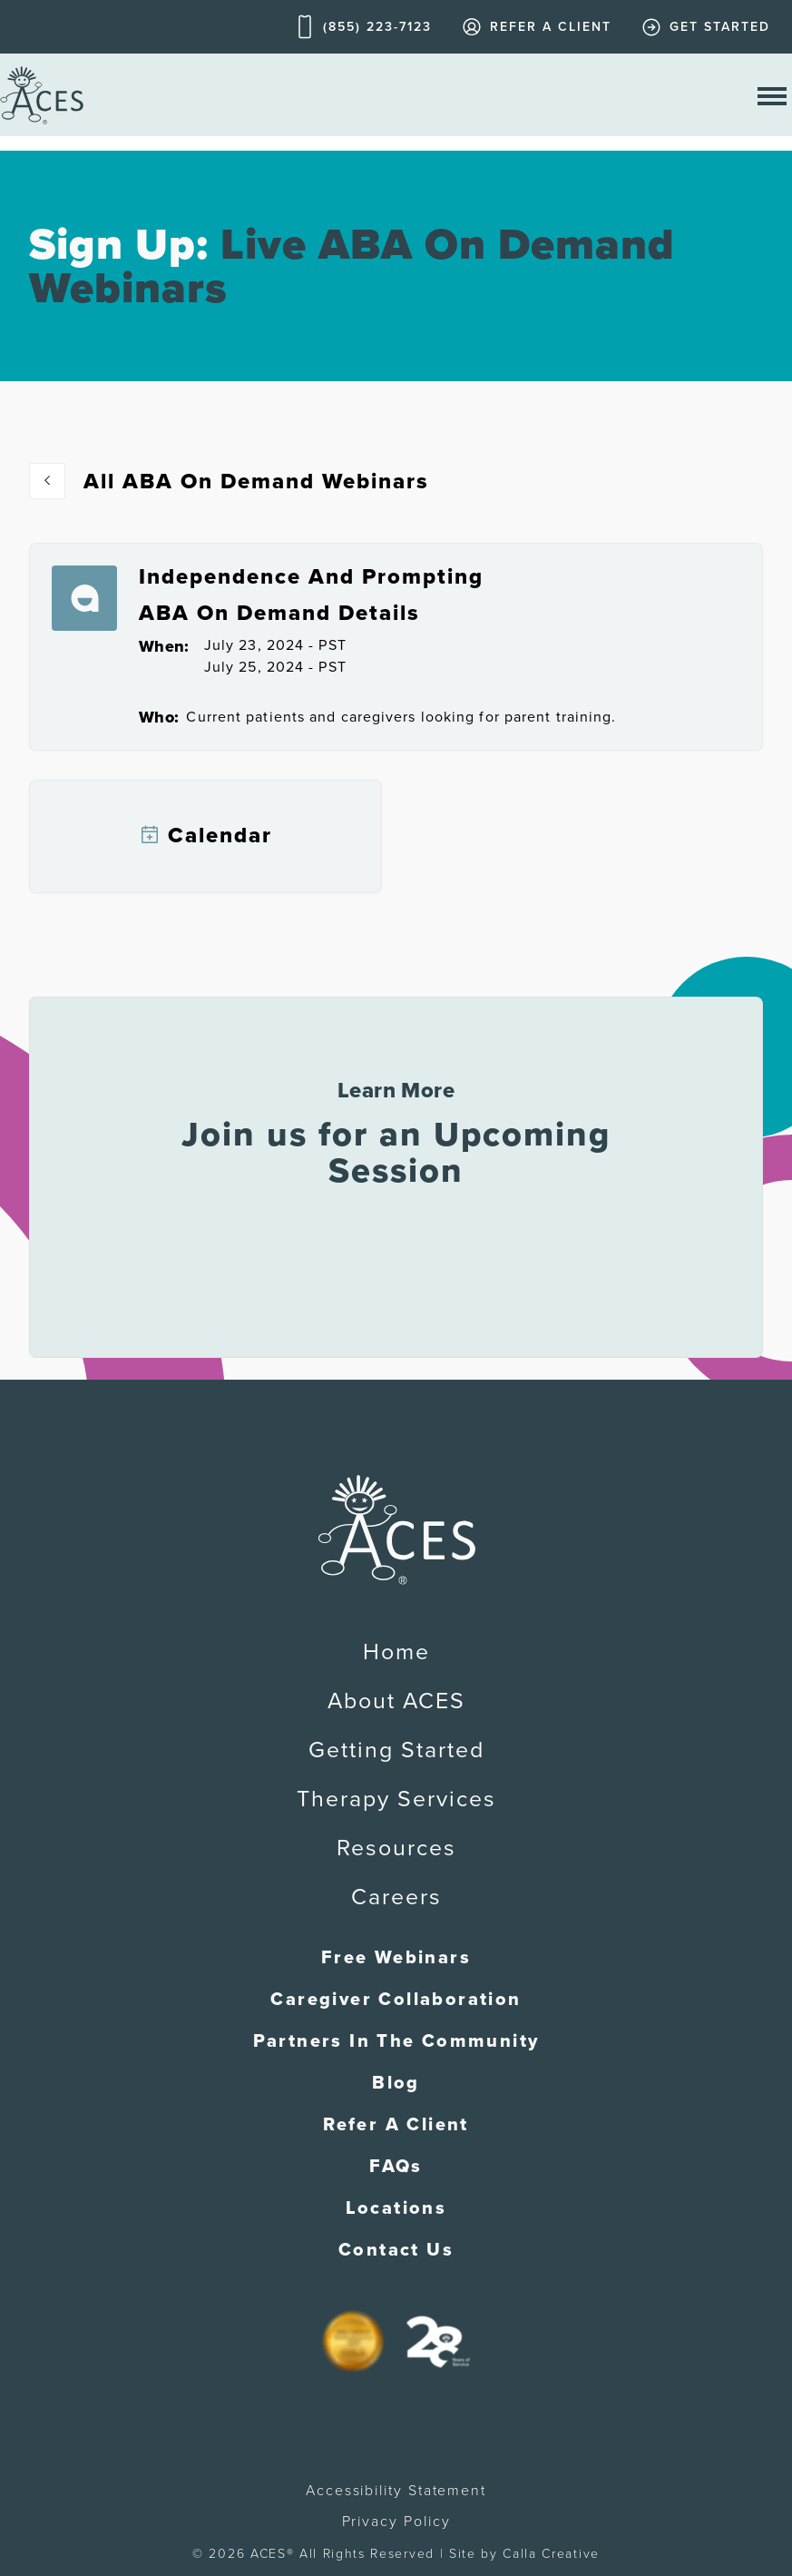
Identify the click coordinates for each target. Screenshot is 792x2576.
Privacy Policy (396, 2521)
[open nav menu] (772, 95)
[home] (41, 95)
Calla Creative (551, 2553)
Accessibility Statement (396, 2491)
